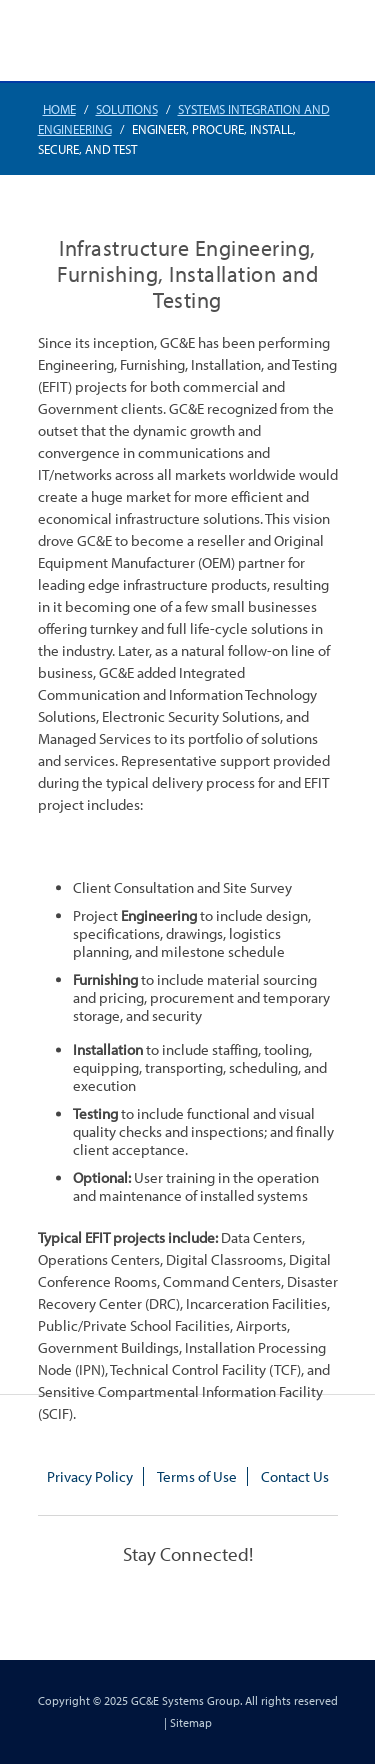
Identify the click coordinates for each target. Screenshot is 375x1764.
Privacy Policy (90, 1476)
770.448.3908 (254, 42)
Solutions (127, 109)
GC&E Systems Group (185, 1700)
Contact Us (295, 1476)
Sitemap (191, 1722)
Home (59, 109)
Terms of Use (197, 1476)
